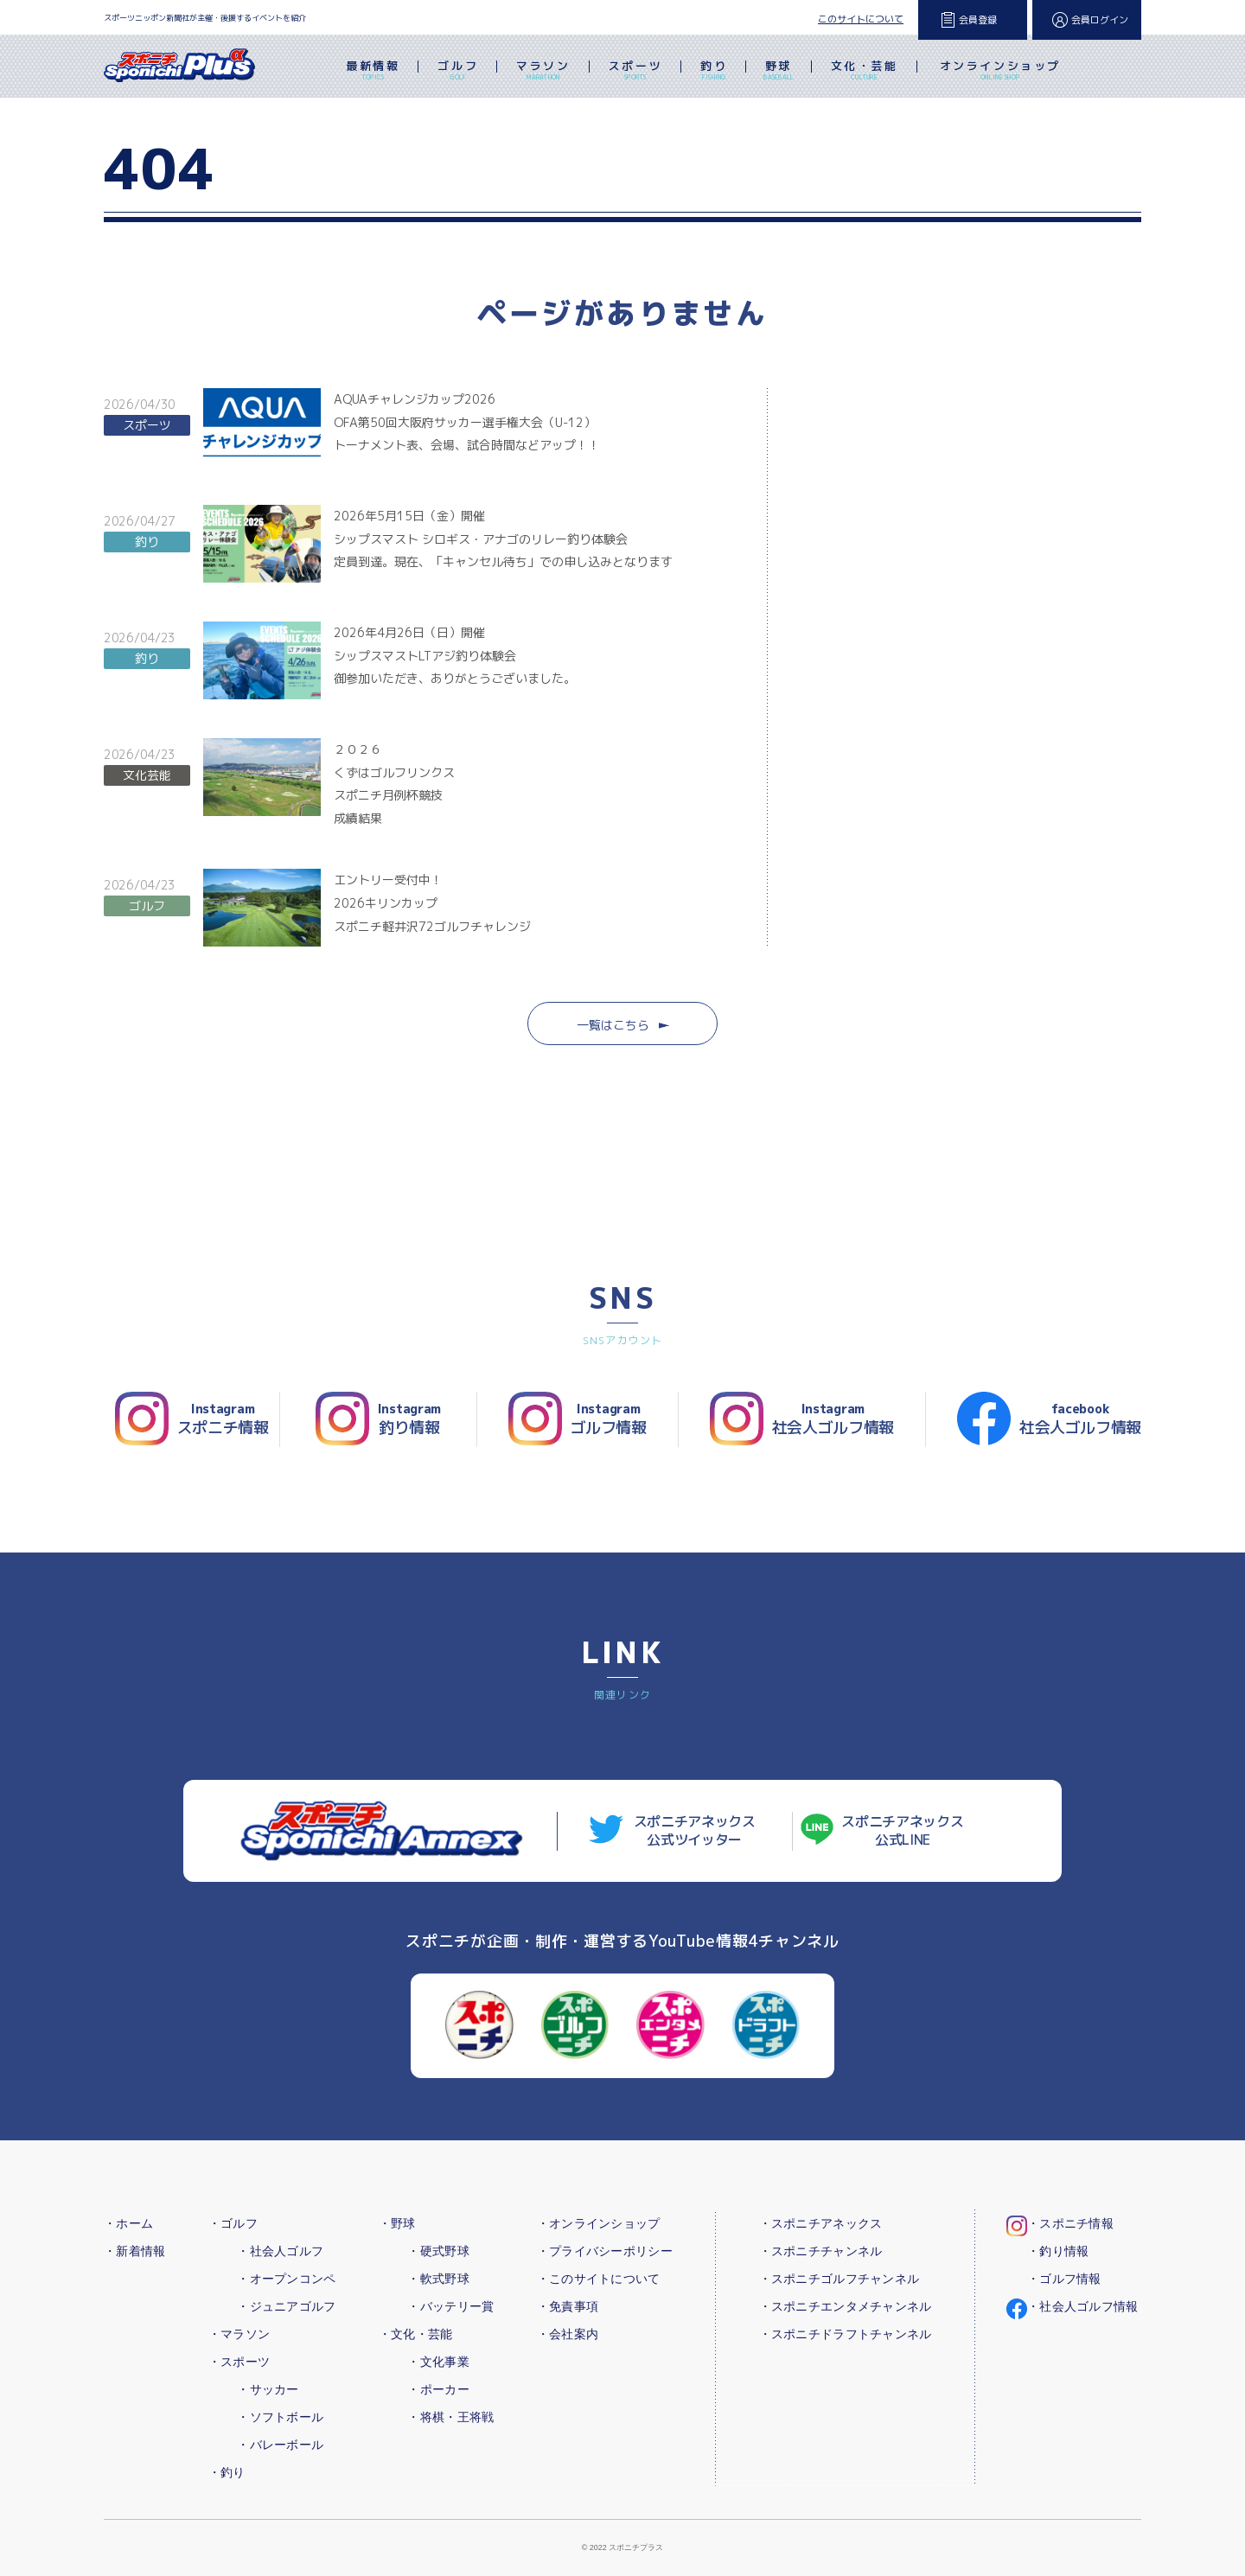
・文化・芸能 (416, 2334)
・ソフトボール (280, 2417)
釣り (713, 72)
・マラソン (239, 2334)
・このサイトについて (599, 2279)
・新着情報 (134, 2251)
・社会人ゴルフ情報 (1083, 2306)
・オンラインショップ (599, 2223)
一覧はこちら (623, 1025)
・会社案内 (567, 2334)
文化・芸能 (864, 72)
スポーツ (635, 72)
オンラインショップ (1000, 72)
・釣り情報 (1058, 2251)
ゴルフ (457, 72)
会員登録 (978, 20)
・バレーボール (280, 2445)
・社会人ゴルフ (280, 2251)
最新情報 (372, 72)
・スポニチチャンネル (821, 2251)
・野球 (397, 2223)
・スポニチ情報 (1070, 2223)
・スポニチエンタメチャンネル (845, 2306)
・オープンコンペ (286, 2279)
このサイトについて (860, 19)
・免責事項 (567, 2306)
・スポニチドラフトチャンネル (845, 2334)
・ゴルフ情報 (1064, 2279)
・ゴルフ (233, 2223)
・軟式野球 (438, 2279)
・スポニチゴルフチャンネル (839, 2279)
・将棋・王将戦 (450, 2417)
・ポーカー (438, 2389)
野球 (778, 72)
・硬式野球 (438, 2251)
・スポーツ (239, 2362)
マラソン (543, 72)
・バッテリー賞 (450, 2306)
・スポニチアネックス (821, 2223)
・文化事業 (438, 2362)
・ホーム (128, 2223)
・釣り (227, 2472)
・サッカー (267, 2389)
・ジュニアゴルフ (286, 2306)
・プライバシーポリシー (605, 2251)
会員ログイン (1099, 20)
